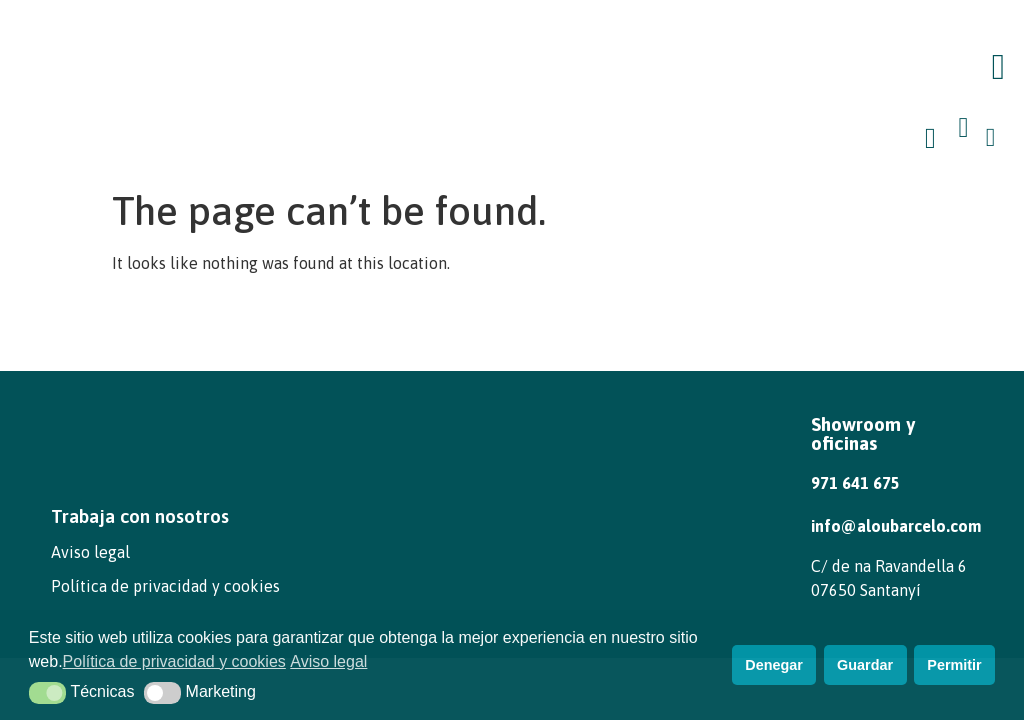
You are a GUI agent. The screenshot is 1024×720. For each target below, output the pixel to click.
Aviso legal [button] (328, 661)
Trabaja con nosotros (140, 516)
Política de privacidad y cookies (165, 586)
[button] (998, 67)
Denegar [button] (774, 665)
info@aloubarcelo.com (896, 526)
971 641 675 (855, 483)
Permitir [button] (954, 665)
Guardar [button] (865, 665)
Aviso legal (90, 552)
